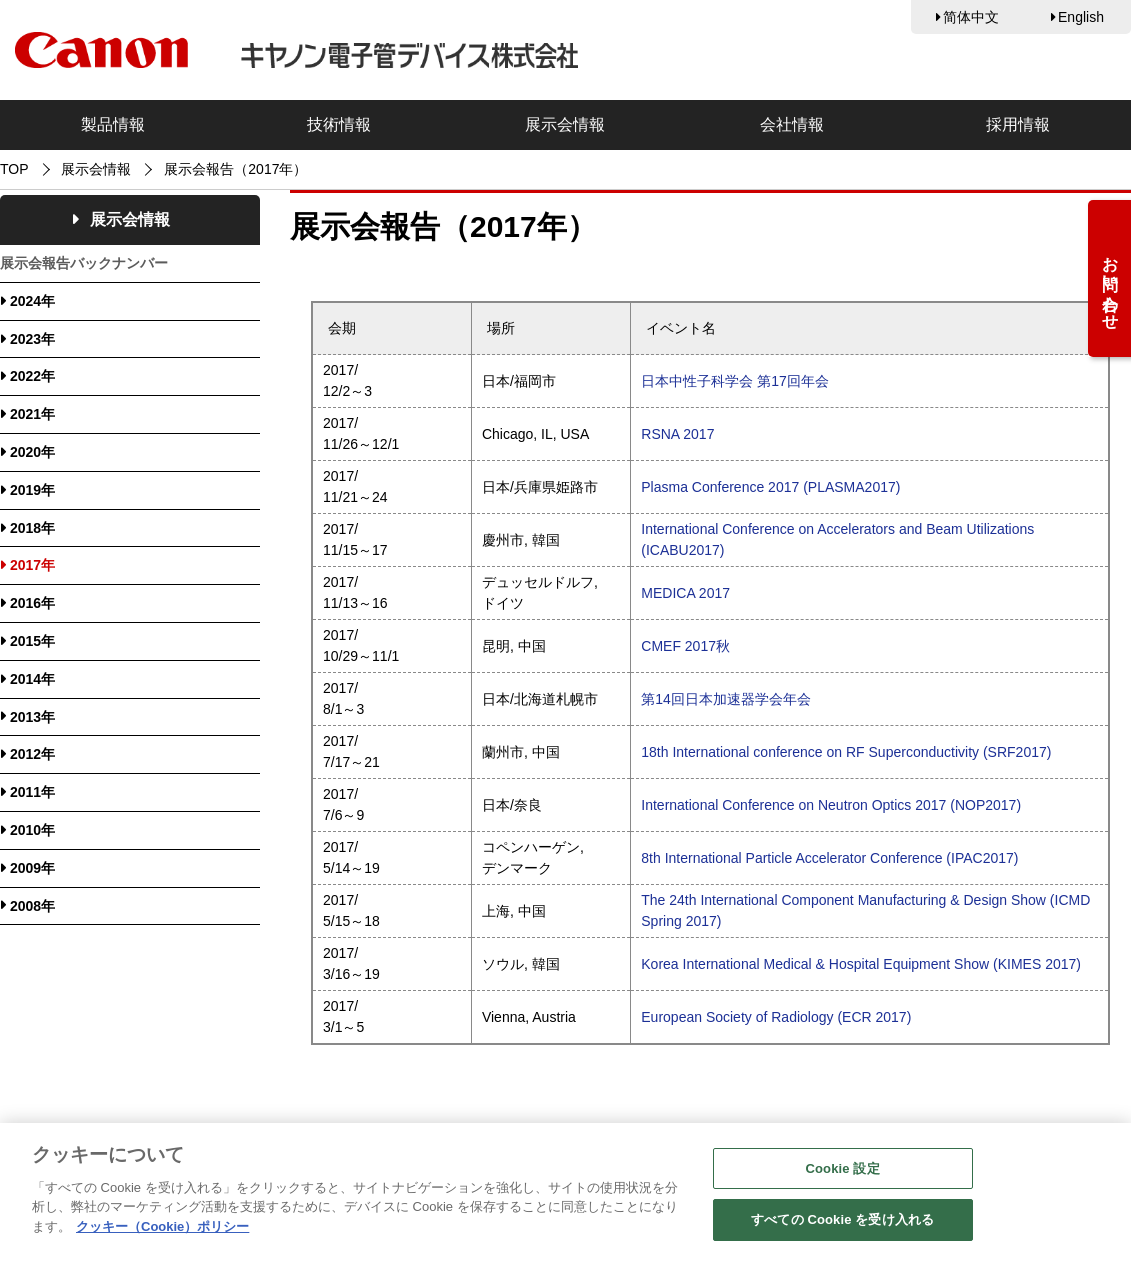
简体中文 (971, 17)
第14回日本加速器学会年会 (726, 699)
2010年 (32, 830)
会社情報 (792, 124)
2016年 (32, 603)
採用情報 (1018, 124)
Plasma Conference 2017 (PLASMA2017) (770, 487)
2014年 (32, 679)
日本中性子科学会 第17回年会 (734, 381)
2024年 (32, 301)
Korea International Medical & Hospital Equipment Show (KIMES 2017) (861, 964)
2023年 (32, 339)
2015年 (32, 641)
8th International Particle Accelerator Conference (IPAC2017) (829, 858)
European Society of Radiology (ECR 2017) (776, 1017)
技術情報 (339, 124)
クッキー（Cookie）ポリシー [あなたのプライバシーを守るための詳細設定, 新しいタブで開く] (162, 1230)
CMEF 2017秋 (685, 646)
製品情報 (113, 124)
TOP (14, 169)
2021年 (32, 414)
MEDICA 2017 (685, 593)
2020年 (32, 452)
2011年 (32, 792)
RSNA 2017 (677, 434)
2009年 (32, 868)
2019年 (32, 490)
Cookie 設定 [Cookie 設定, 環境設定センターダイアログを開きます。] (843, 1172)
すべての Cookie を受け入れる (842, 1224)
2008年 (32, 906)
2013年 (32, 717)
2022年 (32, 376)
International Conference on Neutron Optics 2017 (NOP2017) (831, 805)
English (1081, 17)
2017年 (32, 565)
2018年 (32, 528)
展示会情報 (565, 124)
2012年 (32, 754)
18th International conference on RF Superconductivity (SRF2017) (846, 752)
